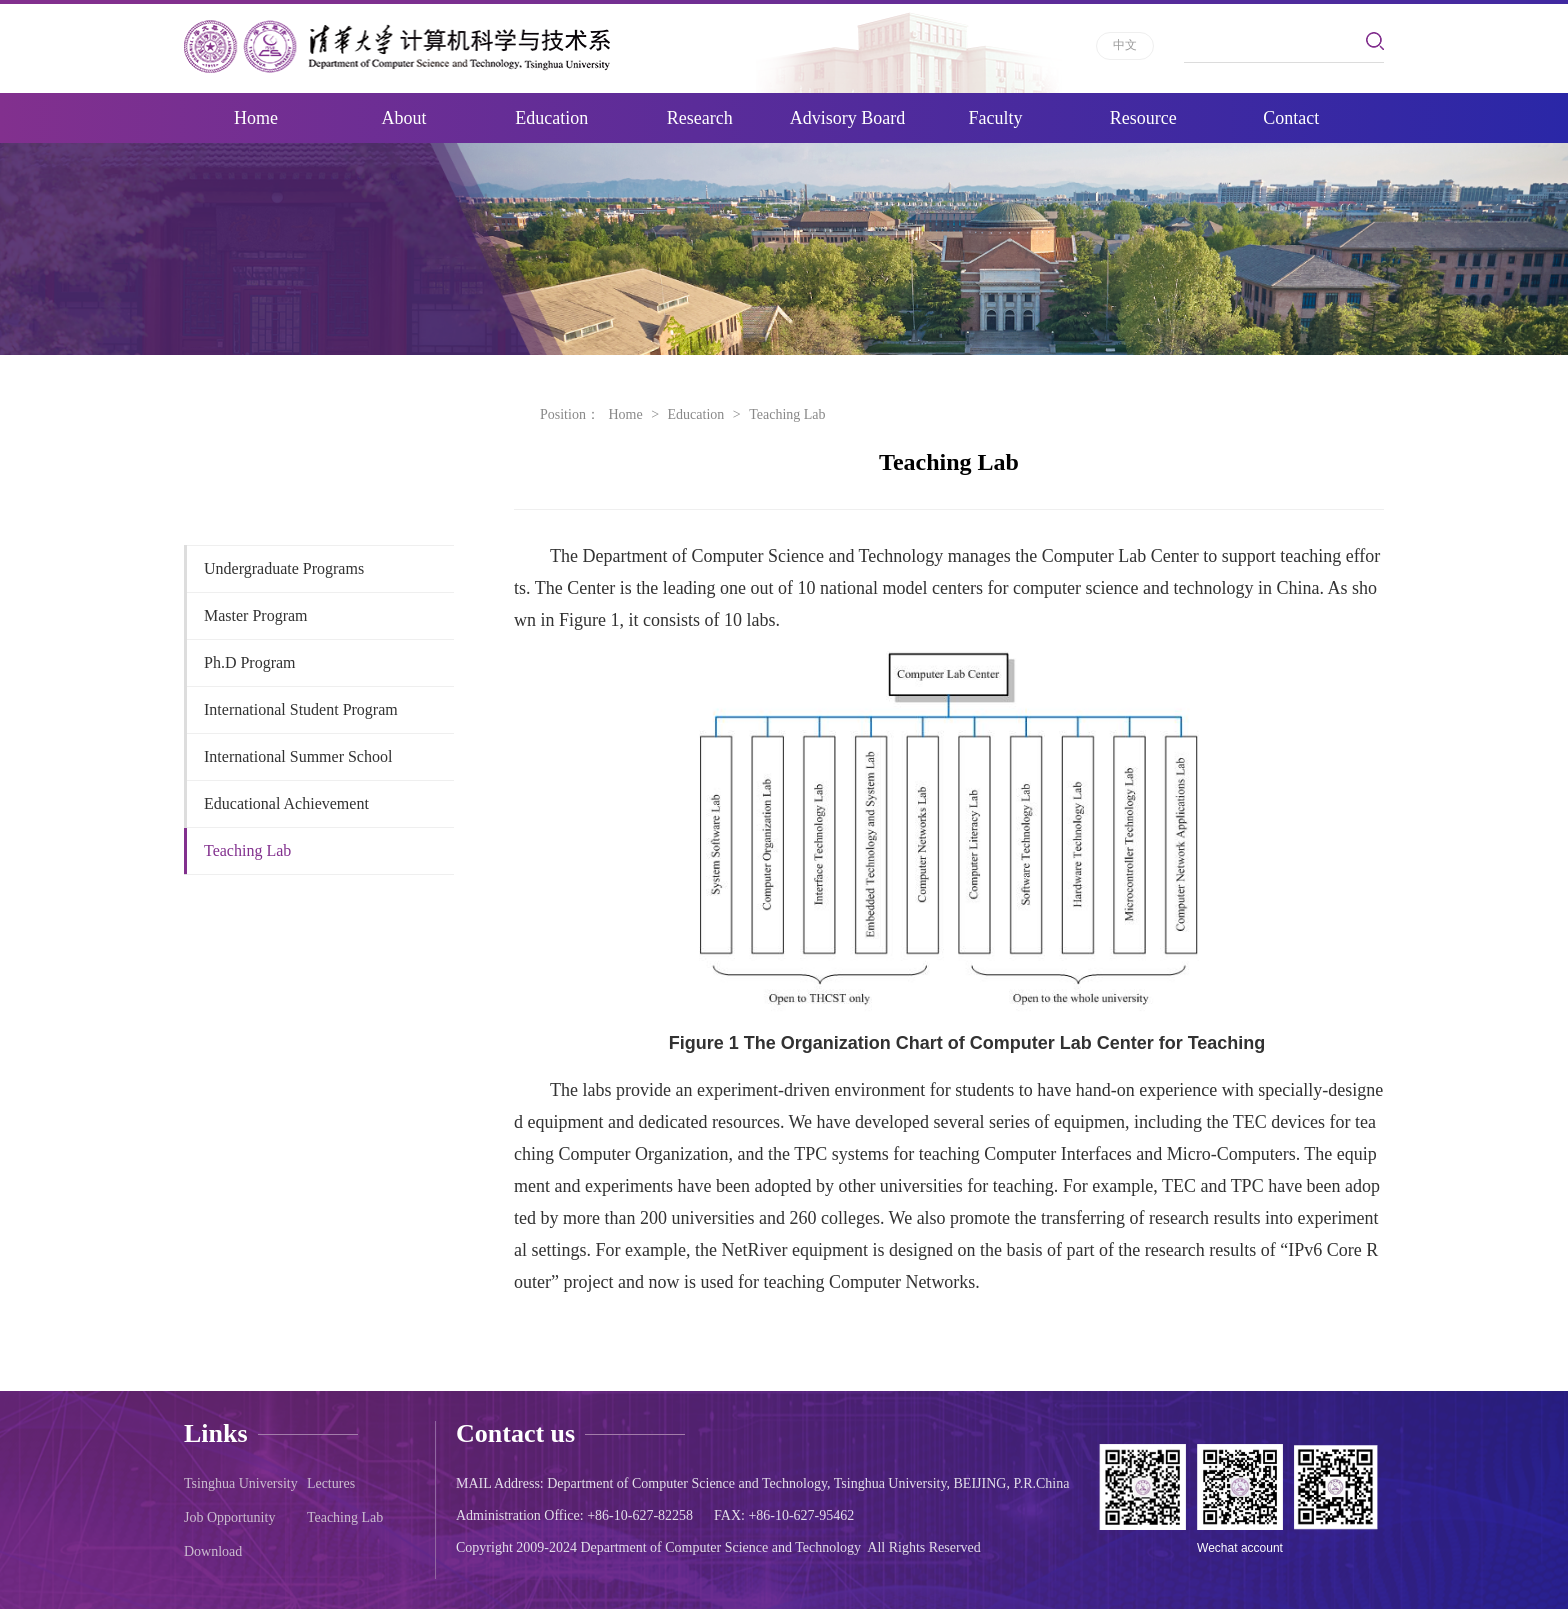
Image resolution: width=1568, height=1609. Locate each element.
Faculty (995, 118)
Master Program (256, 615)
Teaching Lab (247, 850)
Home (256, 118)
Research (700, 118)
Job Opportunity (229, 1517)
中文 (1125, 45)
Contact (1291, 118)
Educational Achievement (286, 803)
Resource (1143, 118)
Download (213, 1551)
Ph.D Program (250, 662)
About (403, 118)
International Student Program (301, 709)
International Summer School (298, 756)
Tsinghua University (241, 1483)
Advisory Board (848, 118)
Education (551, 118)
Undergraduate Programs (284, 568)
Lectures (331, 1483)
